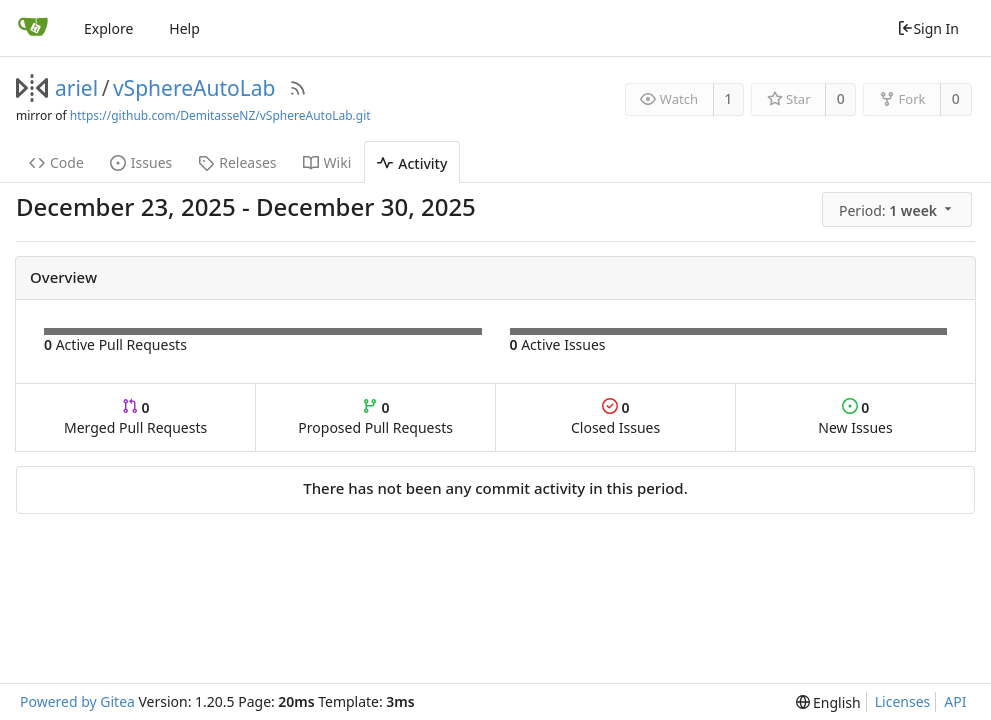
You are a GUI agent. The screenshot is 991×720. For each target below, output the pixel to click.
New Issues (855, 417)
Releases (237, 162)
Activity (412, 163)
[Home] (33, 28)
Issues (141, 162)
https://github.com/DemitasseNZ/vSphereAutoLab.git (220, 115)
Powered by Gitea (77, 701)
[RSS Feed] (298, 88)
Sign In (928, 28)
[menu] (898, 210)
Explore (108, 28)
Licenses (903, 701)
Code (56, 162)
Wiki (327, 162)
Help (184, 28)
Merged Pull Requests (135, 417)
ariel (76, 88)
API (955, 701)
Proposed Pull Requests (375, 417)
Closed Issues (615, 417)
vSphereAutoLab (194, 88)
